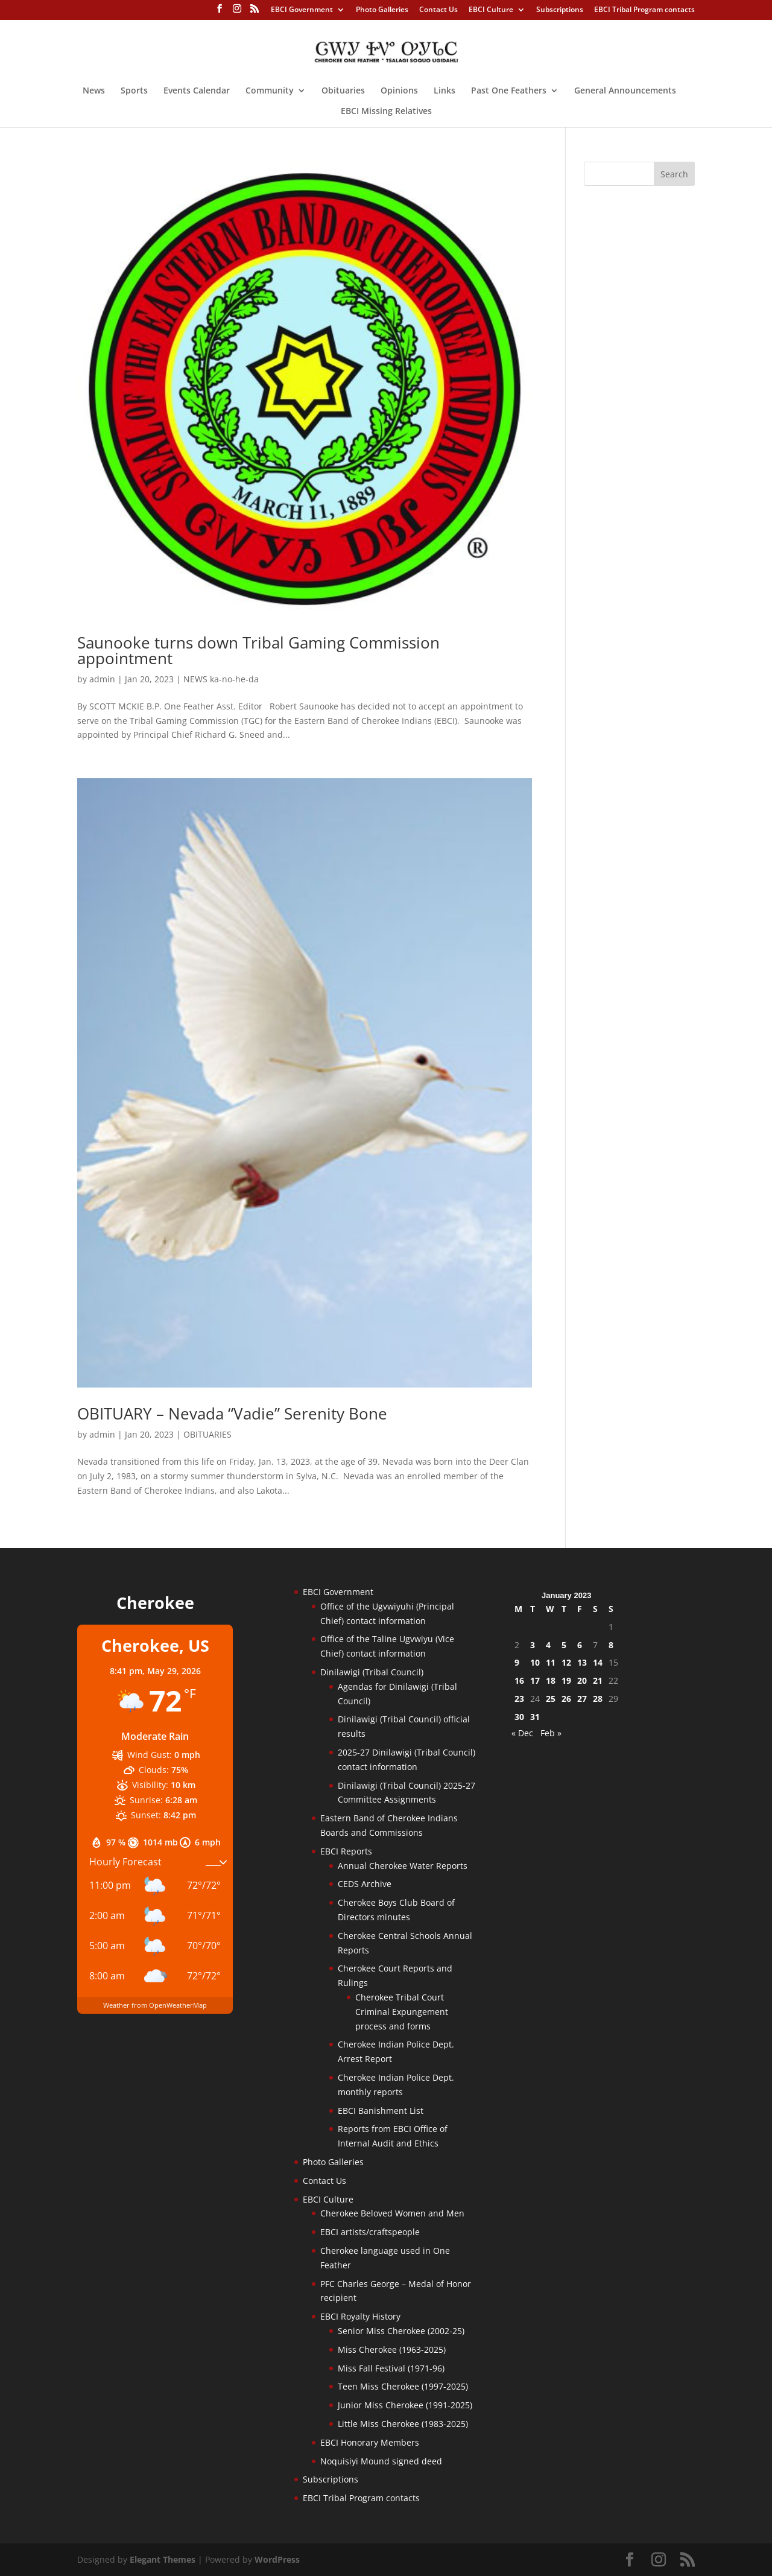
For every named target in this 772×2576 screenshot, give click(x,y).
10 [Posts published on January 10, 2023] (535, 1662)
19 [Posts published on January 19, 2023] (566, 1680)
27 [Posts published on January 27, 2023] (582, 1698)
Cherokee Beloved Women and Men (392, 2213)
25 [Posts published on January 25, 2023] (550, 1698)
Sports (134, 91)
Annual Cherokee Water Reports (402, 1865)
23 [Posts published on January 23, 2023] (519, 1698)
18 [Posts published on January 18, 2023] (550, 1680)
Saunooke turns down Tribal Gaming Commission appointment (258, 650)
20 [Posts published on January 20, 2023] (582, 1680)
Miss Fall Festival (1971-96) (391, 2368)
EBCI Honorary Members (369, 2442)
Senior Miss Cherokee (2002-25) (401, 2330)
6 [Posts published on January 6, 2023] (579, 1645)
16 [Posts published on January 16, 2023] (519, 1680)
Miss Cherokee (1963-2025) (392, 2349)
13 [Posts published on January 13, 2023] (582, 1662)
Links (444, 91)
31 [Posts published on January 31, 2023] (535, 1716)
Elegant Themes (162, 2559)
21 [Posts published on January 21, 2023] (598, 1680)
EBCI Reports (346, 1851)
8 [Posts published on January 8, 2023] (611, 1645)
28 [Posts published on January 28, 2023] (598, 1698)
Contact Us (438, 10)
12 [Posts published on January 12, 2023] (566, 1662)
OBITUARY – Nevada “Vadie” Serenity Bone (232, 1413)
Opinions (399, 91)
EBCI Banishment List (380, 2110)
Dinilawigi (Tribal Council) (371, 1672)
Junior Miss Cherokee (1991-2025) (405, 2405)
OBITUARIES (207, 1434)
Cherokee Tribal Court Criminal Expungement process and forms (401, 2011)
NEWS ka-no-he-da (221, 679)
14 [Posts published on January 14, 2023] (598, 1662)
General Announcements (625, 91)
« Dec (522, 1733)
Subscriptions (559, 10)
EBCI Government (302, 10)
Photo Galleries (382, 10)
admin (102, 679)
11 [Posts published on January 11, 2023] (550, 1662)
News (94, 91)
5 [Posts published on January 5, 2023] (564, 1645)
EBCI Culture (491, 10)
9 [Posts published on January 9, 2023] (516, 1662)
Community (269, 91)
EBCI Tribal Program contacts (644, 10)
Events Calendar (196, 91)
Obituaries (343, 91)
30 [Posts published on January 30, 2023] (519, 1716)
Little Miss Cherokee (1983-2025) (403, 2423)
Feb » (551, 1733)
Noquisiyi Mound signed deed (381, 2461)
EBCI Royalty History (360, 2316)
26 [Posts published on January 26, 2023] (566, 1698)
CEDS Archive (364, 1883)
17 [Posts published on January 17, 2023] (535, 1680)
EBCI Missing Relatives (386, 111)
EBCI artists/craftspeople (370, 2232)
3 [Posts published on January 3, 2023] (532, 1645)
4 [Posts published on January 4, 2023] (548, 1645)
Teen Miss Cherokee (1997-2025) (403, 2386)
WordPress (277, 2559)
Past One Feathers (508, 91)
